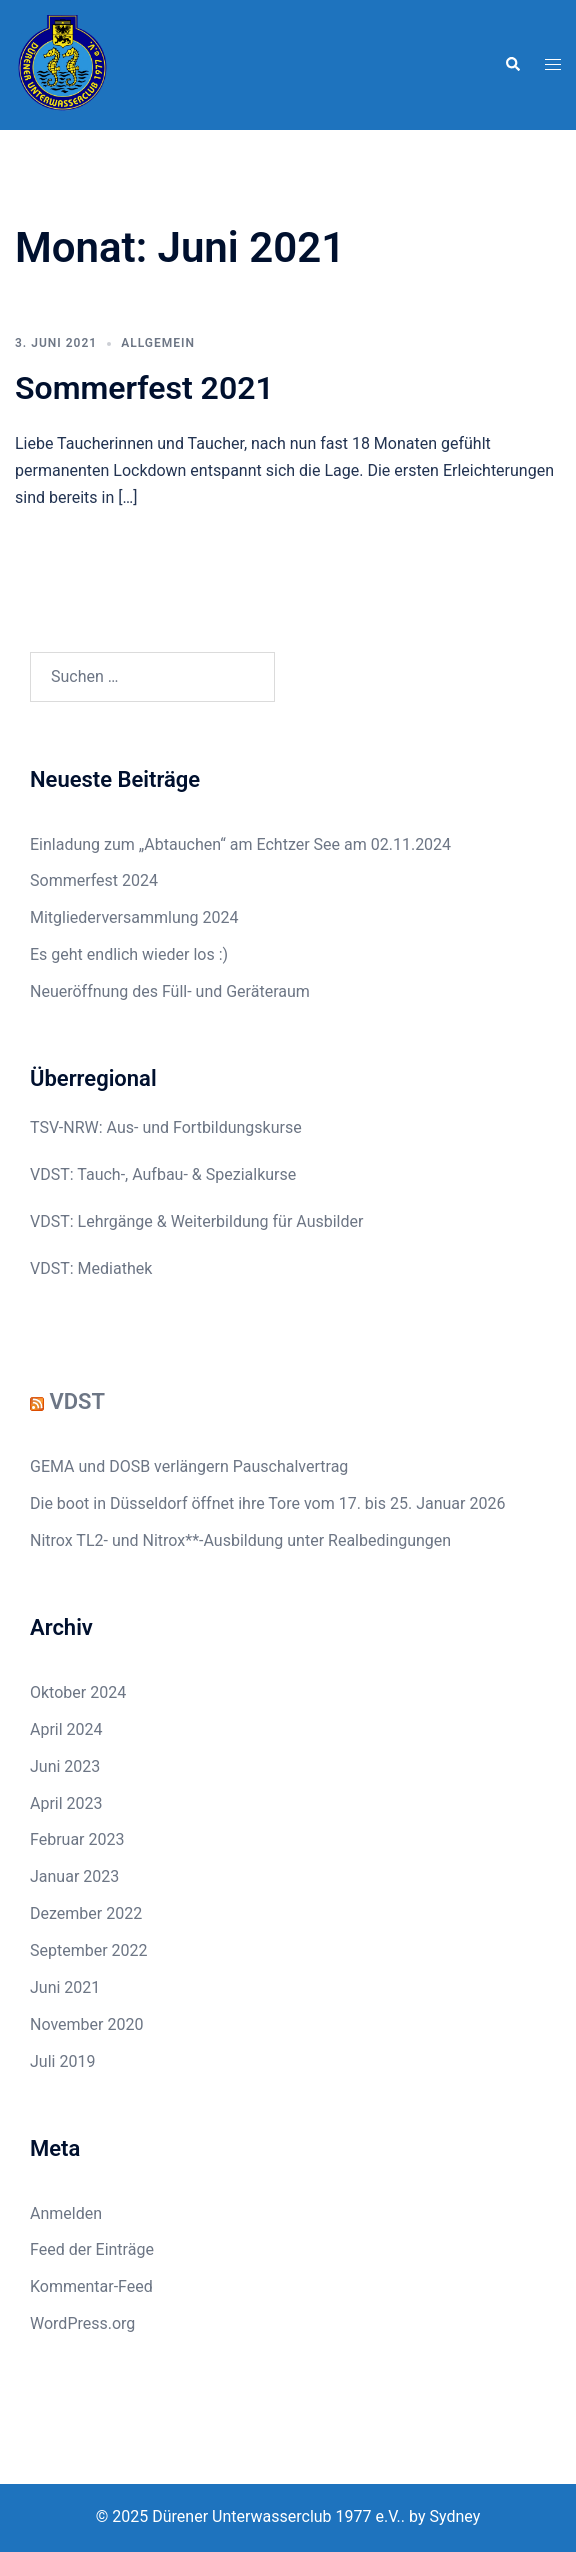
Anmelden (66, 2213)
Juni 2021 (65, 1987)
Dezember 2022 (86, 1913)
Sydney (454, 2516)
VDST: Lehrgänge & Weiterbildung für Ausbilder (196, 1221)
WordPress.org (82, 2323)
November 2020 (86, 2024)
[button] (512, 65)
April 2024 (66, 1729)
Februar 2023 (77, 1839)
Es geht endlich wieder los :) (129, 954)
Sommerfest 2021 (144, 388)
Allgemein (158, 343)
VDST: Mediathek (91, 1268)
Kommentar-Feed (91, 2286)
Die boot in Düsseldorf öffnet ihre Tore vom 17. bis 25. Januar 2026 (267, 1503)
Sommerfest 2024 (94, 880)
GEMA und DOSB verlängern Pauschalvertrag (189, 1466)
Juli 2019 (62, 2061)
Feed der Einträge (92, 2249)
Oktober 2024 (78, 1692)
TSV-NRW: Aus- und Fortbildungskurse (166, 1127)
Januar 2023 (74, 1876)
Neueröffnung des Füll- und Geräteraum (170, 991)
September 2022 (89, 1950)
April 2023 (66, 1803)
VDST (77, 1401)
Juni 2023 (65, 1766)
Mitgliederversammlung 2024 (134, 917)
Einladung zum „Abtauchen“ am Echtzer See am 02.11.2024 (240, 844)
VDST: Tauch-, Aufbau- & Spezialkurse (163, 1174)
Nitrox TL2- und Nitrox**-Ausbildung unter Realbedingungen (240, 1540)
